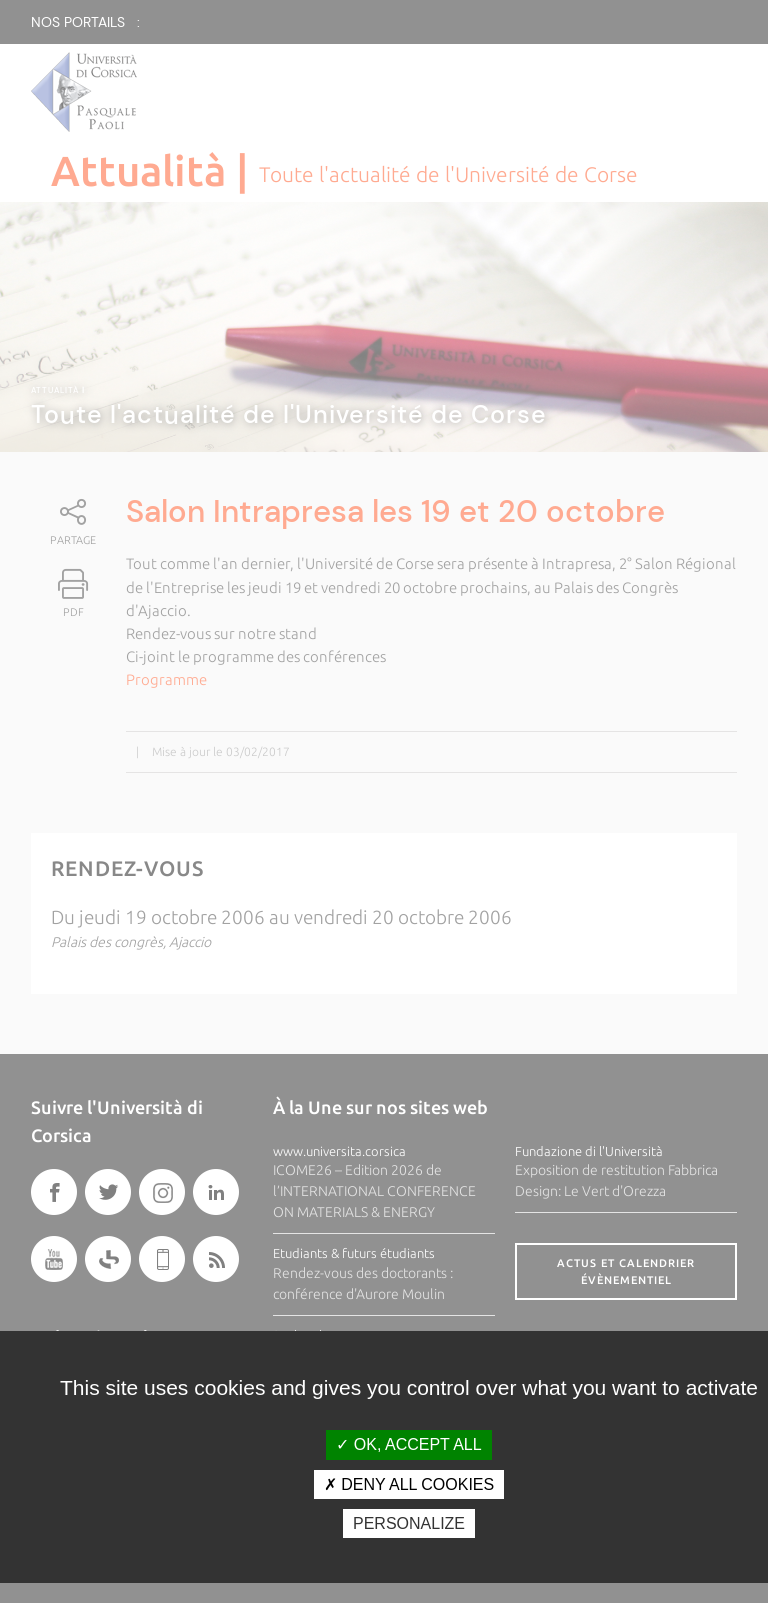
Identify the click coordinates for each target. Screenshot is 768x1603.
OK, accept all (408, 1444)
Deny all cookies (409, 1484)
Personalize (409, 1523)
